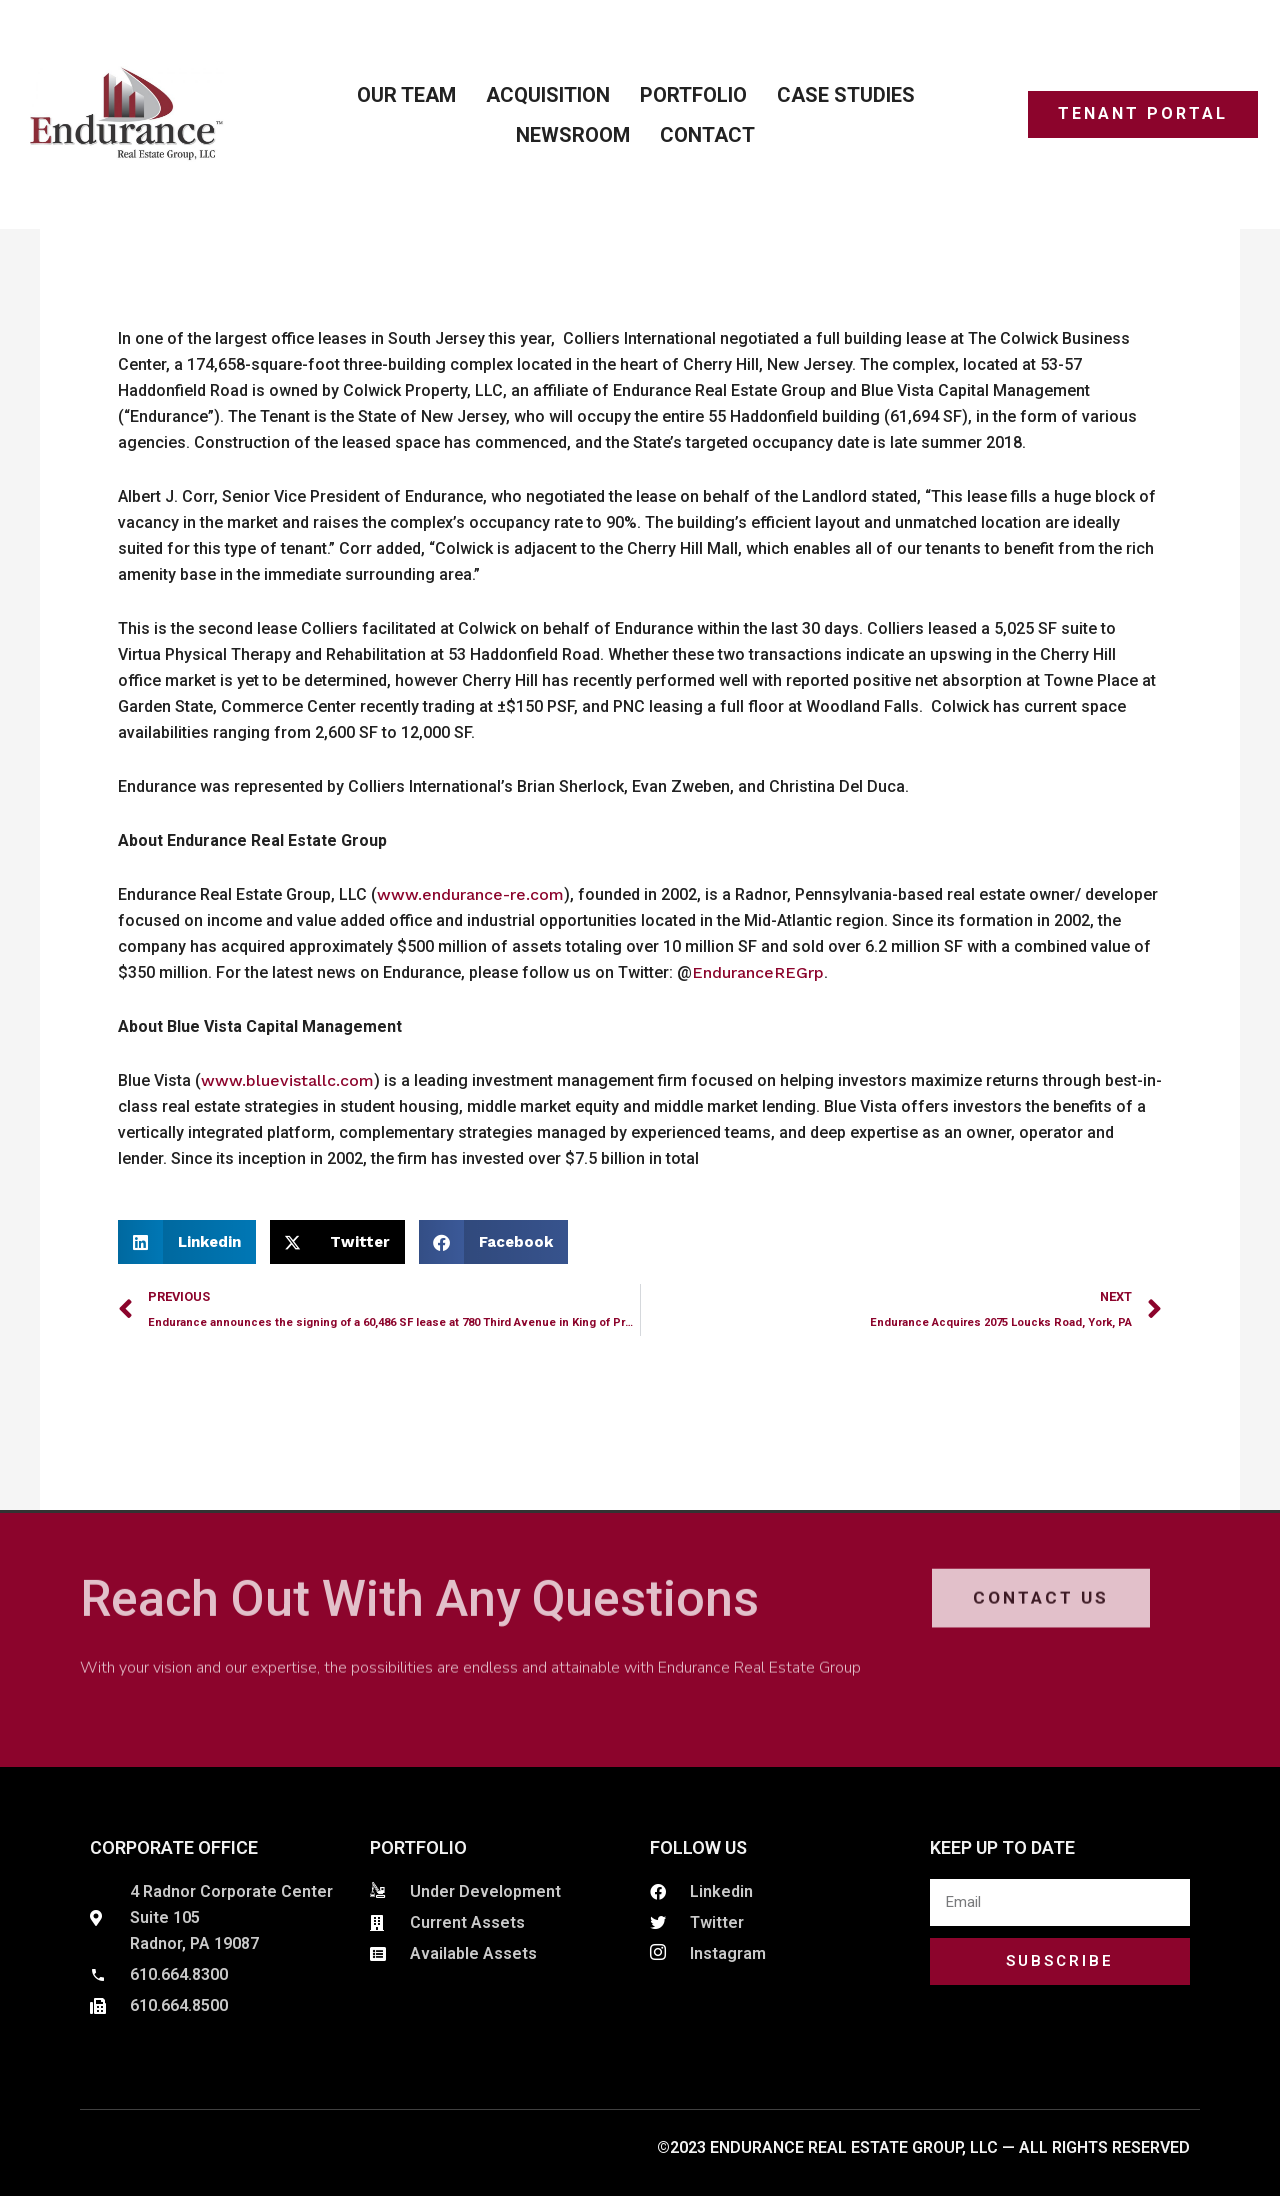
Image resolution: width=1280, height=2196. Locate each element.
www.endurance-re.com (470, 894)
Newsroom (573, 135)
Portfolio (693, 95)
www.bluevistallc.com (287, 1080)
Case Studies (846, 95)
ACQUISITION (548, 95)
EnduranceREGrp (758, 972)
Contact (707, 135)
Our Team (406, 95)
